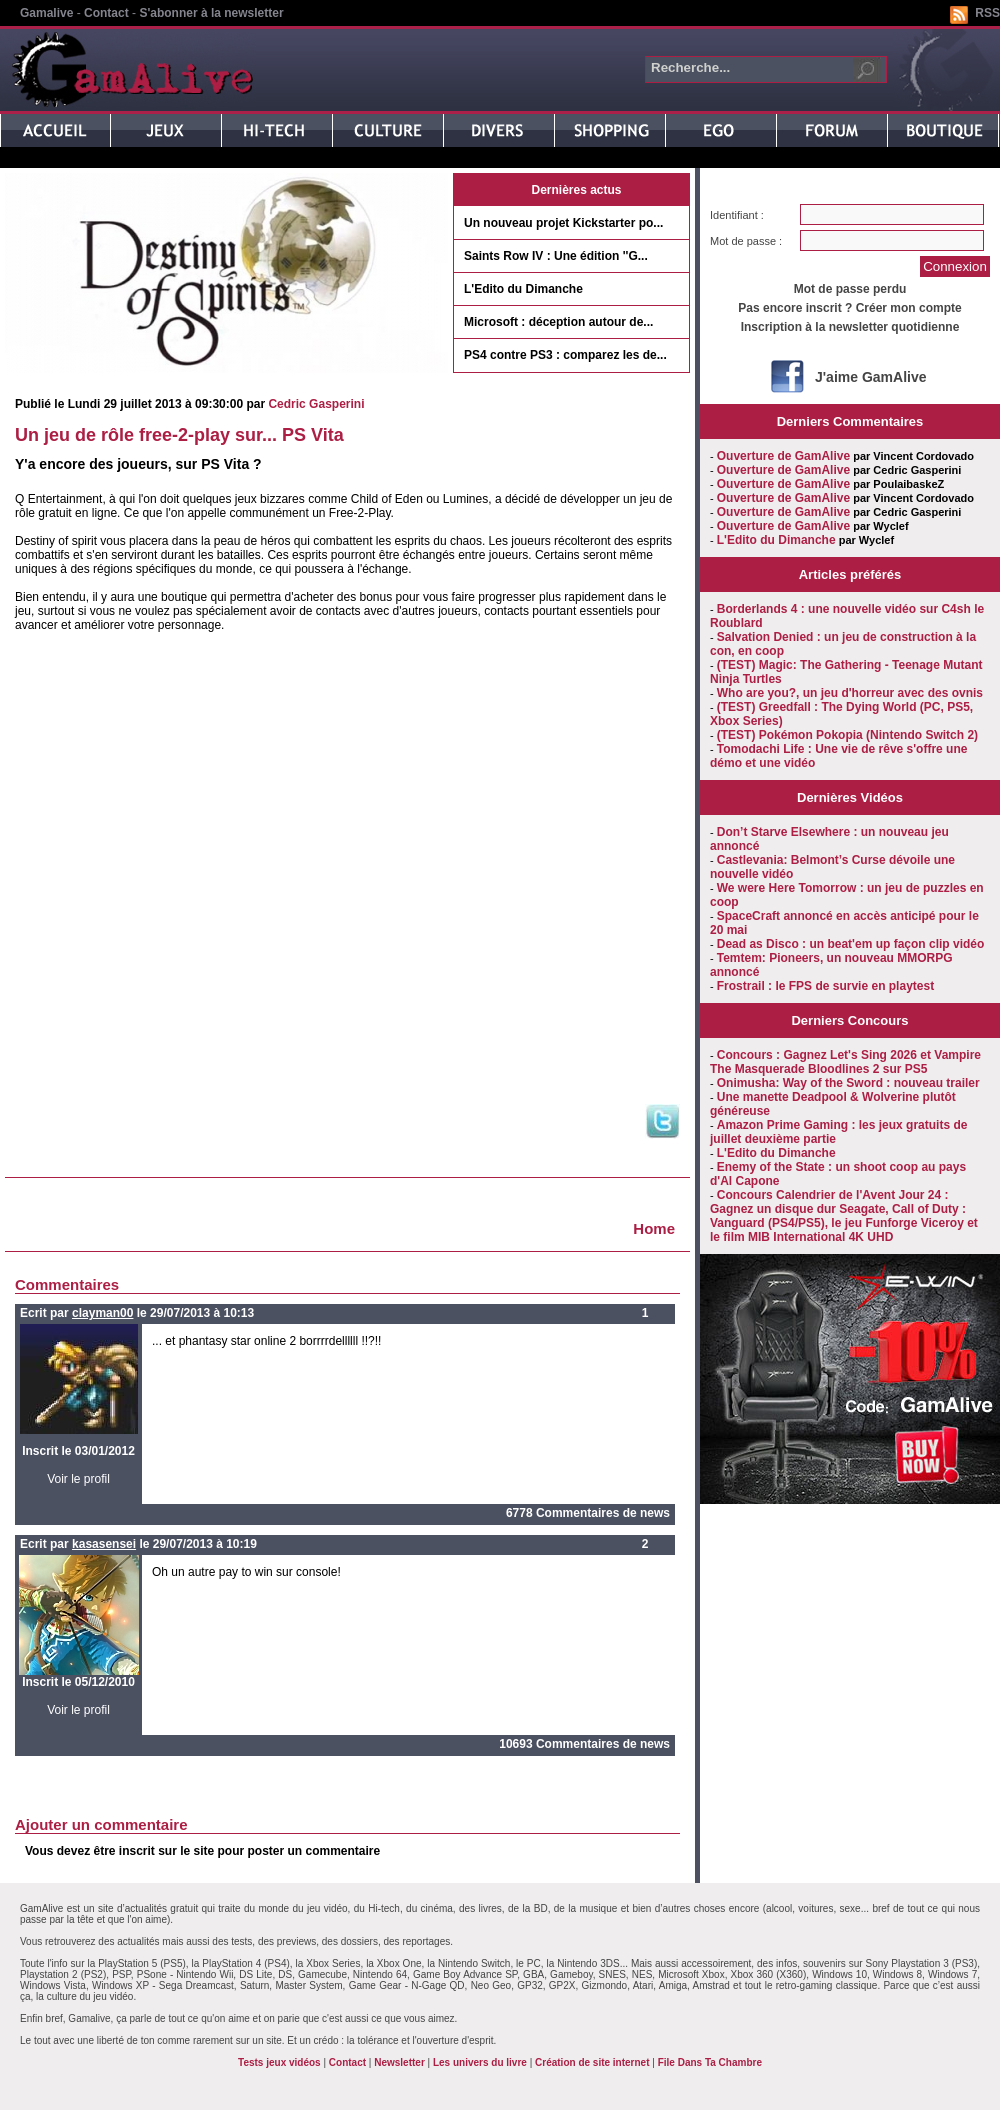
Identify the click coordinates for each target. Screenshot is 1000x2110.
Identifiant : (737, 215)
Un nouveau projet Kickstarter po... (563, 223)
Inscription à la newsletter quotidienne (850, 327)
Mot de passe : (746, 241)
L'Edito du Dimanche (523, 289)
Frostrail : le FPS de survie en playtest (825, 986)
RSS (987, 13)
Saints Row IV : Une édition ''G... (556, 256)
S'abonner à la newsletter (211, 13)
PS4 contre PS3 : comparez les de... (565, 355)
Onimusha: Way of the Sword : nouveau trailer (848, 1083)
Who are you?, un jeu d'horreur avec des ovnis (850, 693)
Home (654, 1228)
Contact (106, 13)
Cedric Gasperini (316, 404)
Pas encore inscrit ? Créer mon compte (849, 308)
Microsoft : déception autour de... (558, 322)
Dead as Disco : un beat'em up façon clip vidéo (851, 944)
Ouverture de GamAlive (783, 456)
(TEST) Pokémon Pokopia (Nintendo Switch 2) (847, 735)
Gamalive (46, 13)
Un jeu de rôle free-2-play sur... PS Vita (179, 435)
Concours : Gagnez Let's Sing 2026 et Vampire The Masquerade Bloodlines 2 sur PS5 (845, 1062)
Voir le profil (78, 1479)
